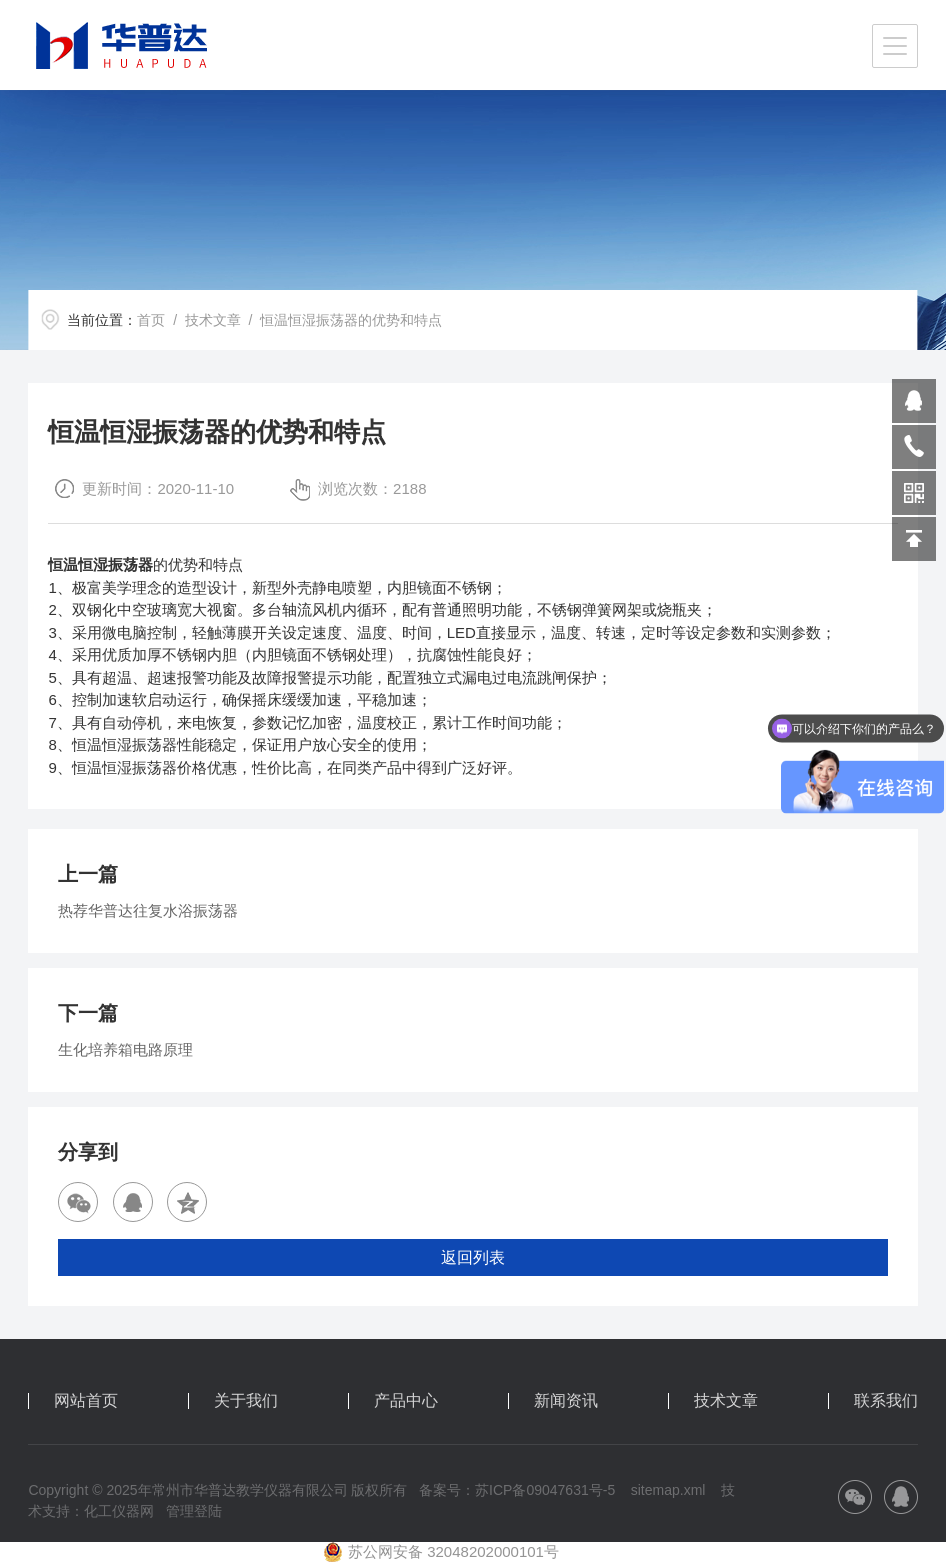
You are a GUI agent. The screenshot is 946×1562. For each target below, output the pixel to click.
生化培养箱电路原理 (125, 1049)
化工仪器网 (119, 1511)
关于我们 (246, 1401)
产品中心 (406, 1401)
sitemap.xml (668, 1490)
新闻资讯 (566, 1401)
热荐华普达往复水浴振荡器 (148, 910)
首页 (151, 320)
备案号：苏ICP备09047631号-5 (517, 1490)
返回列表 (473, 1257)
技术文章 (213, 320)
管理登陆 (194, 1511)
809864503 (914, 401)
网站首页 (86, 1401)
